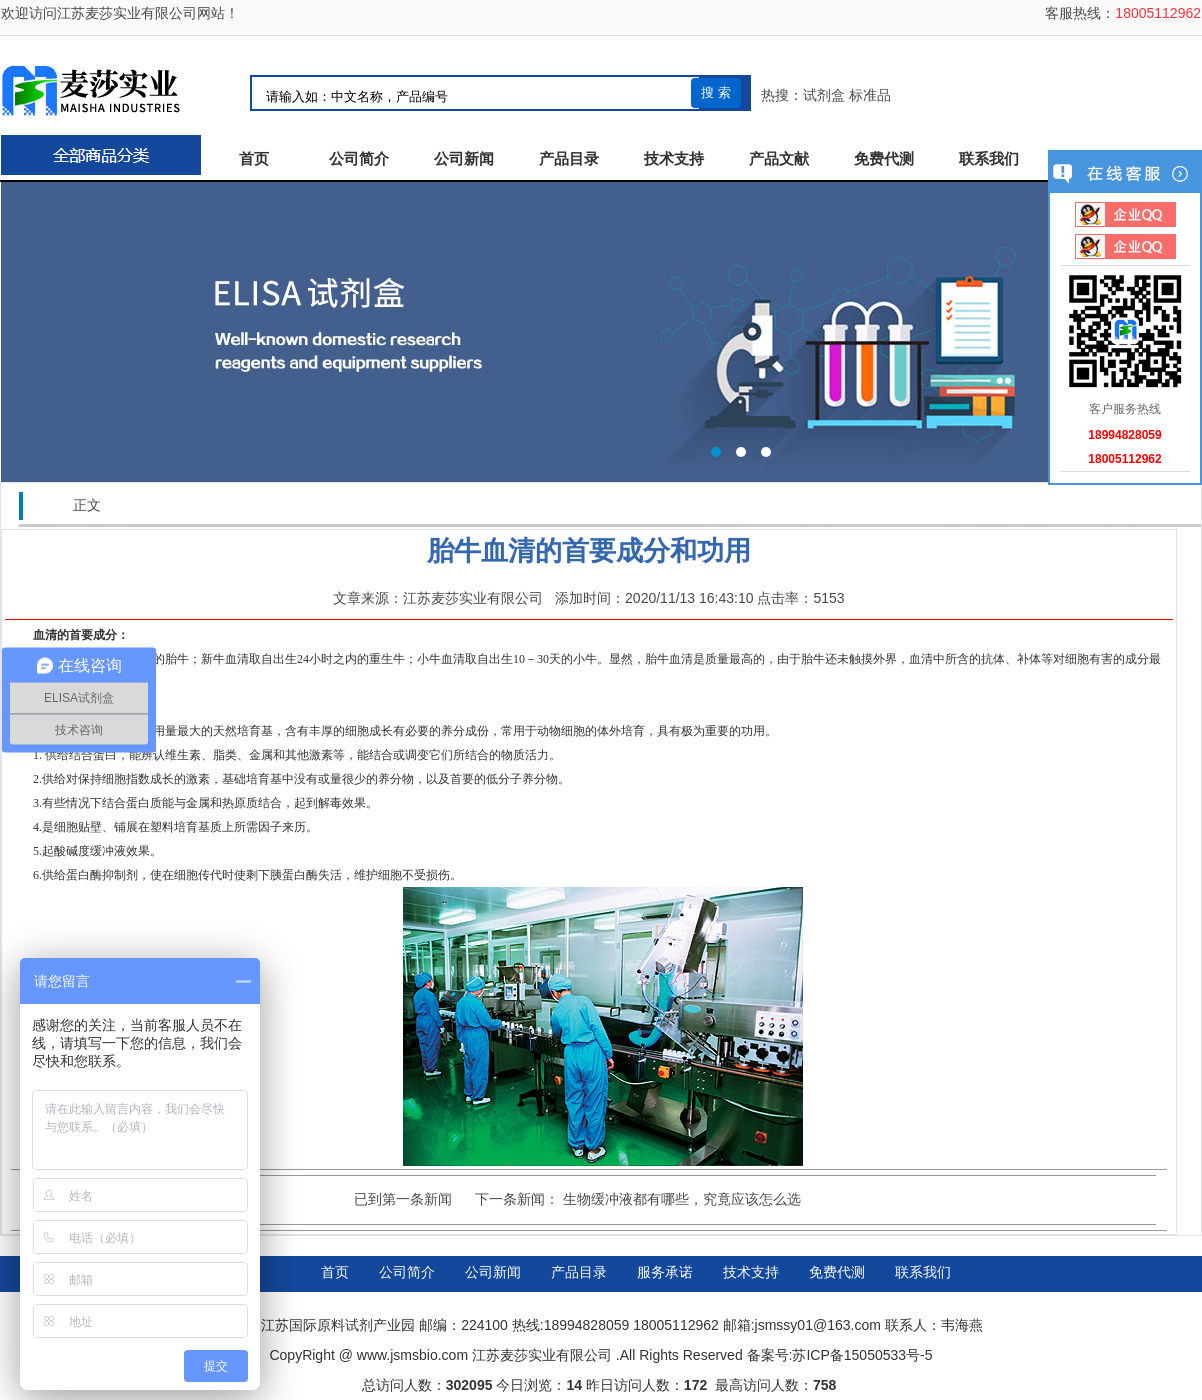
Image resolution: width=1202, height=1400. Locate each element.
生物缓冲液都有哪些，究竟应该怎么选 (682, 1199)
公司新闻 (464, 159)
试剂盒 (824, 95)
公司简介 (359, 159)
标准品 (870, 95)
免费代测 (884, 159)
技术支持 (674, 159)
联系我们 (989, 159)
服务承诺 (665, 1272)
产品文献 (779, 159)
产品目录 (569, 159)
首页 (254, 159)
